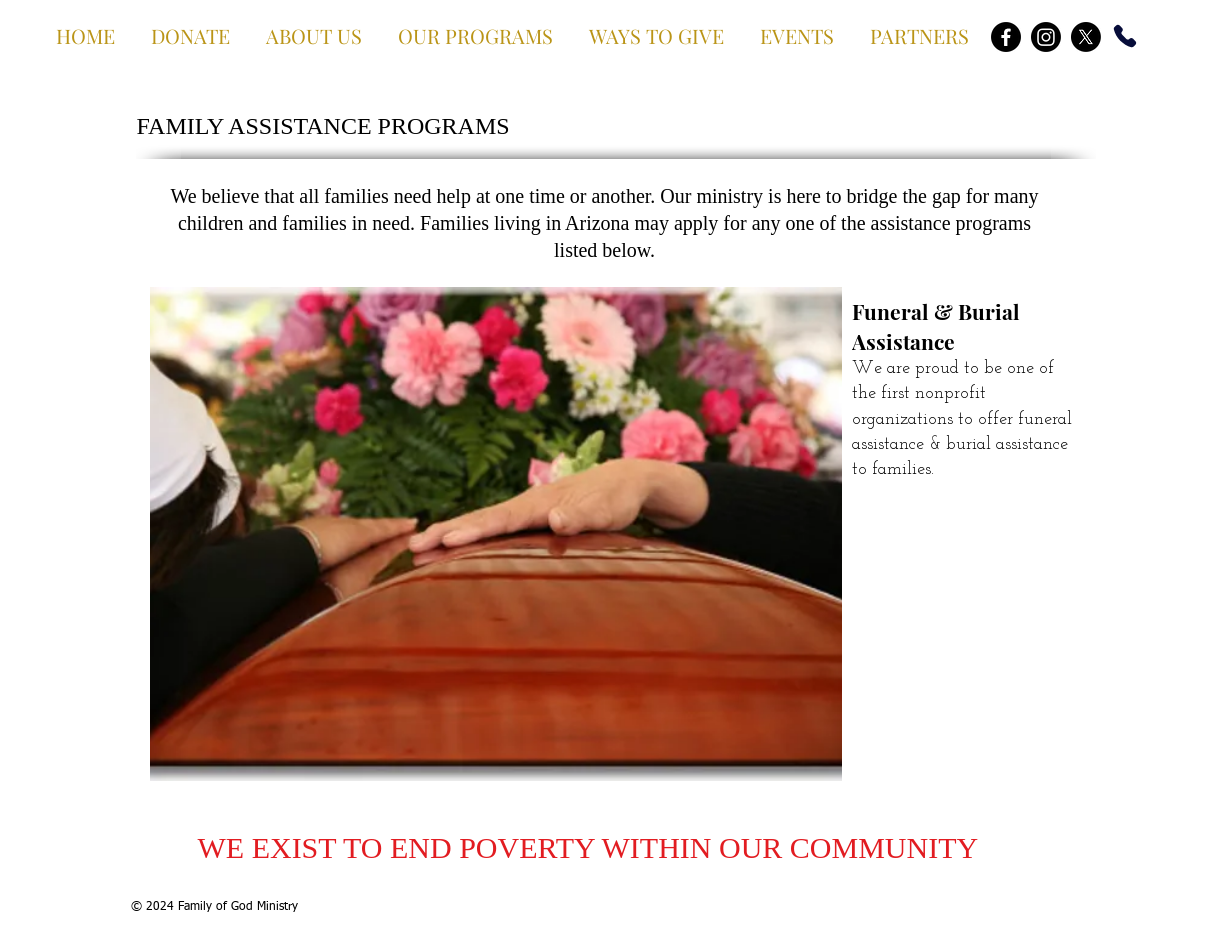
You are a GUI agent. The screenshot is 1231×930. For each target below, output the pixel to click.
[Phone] (1125, 36)
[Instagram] (1046, 37)
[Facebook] (1006, 37)
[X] (1086, 37)
